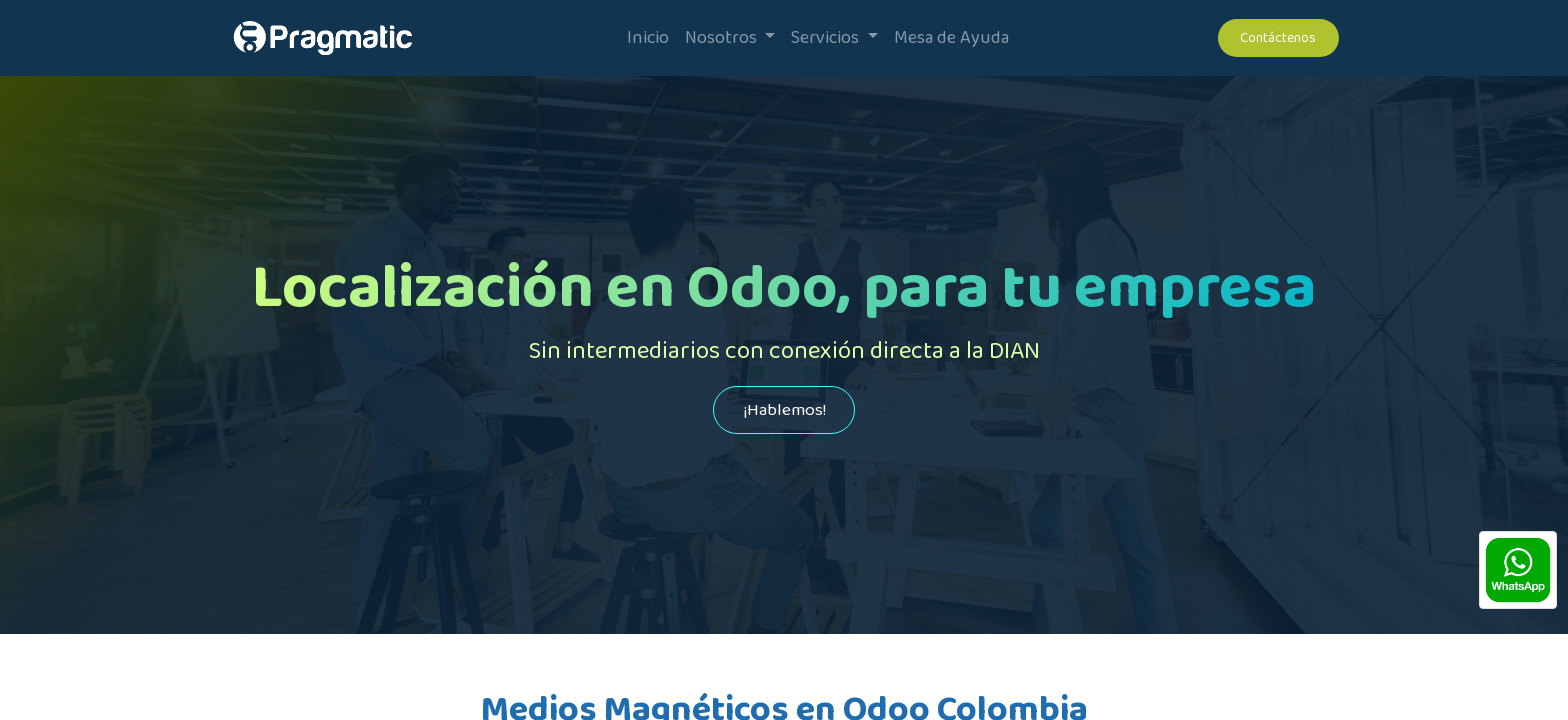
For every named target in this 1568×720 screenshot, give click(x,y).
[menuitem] (648, 38)
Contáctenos (1278, 38)
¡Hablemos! (784, 410)
